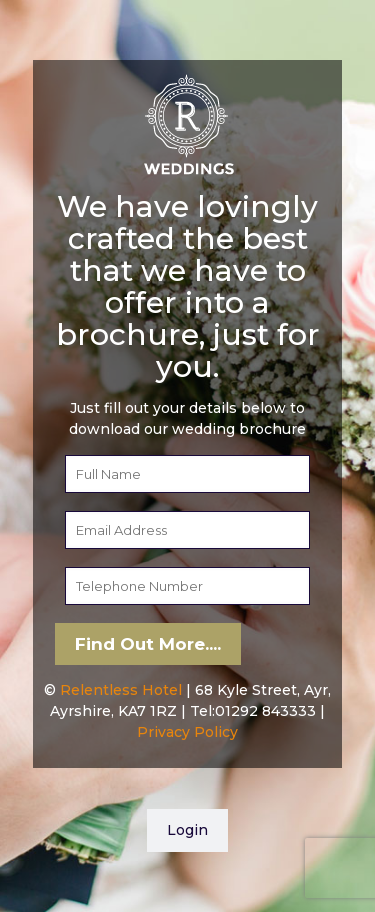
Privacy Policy (187, 732)
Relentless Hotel (121, 690)
